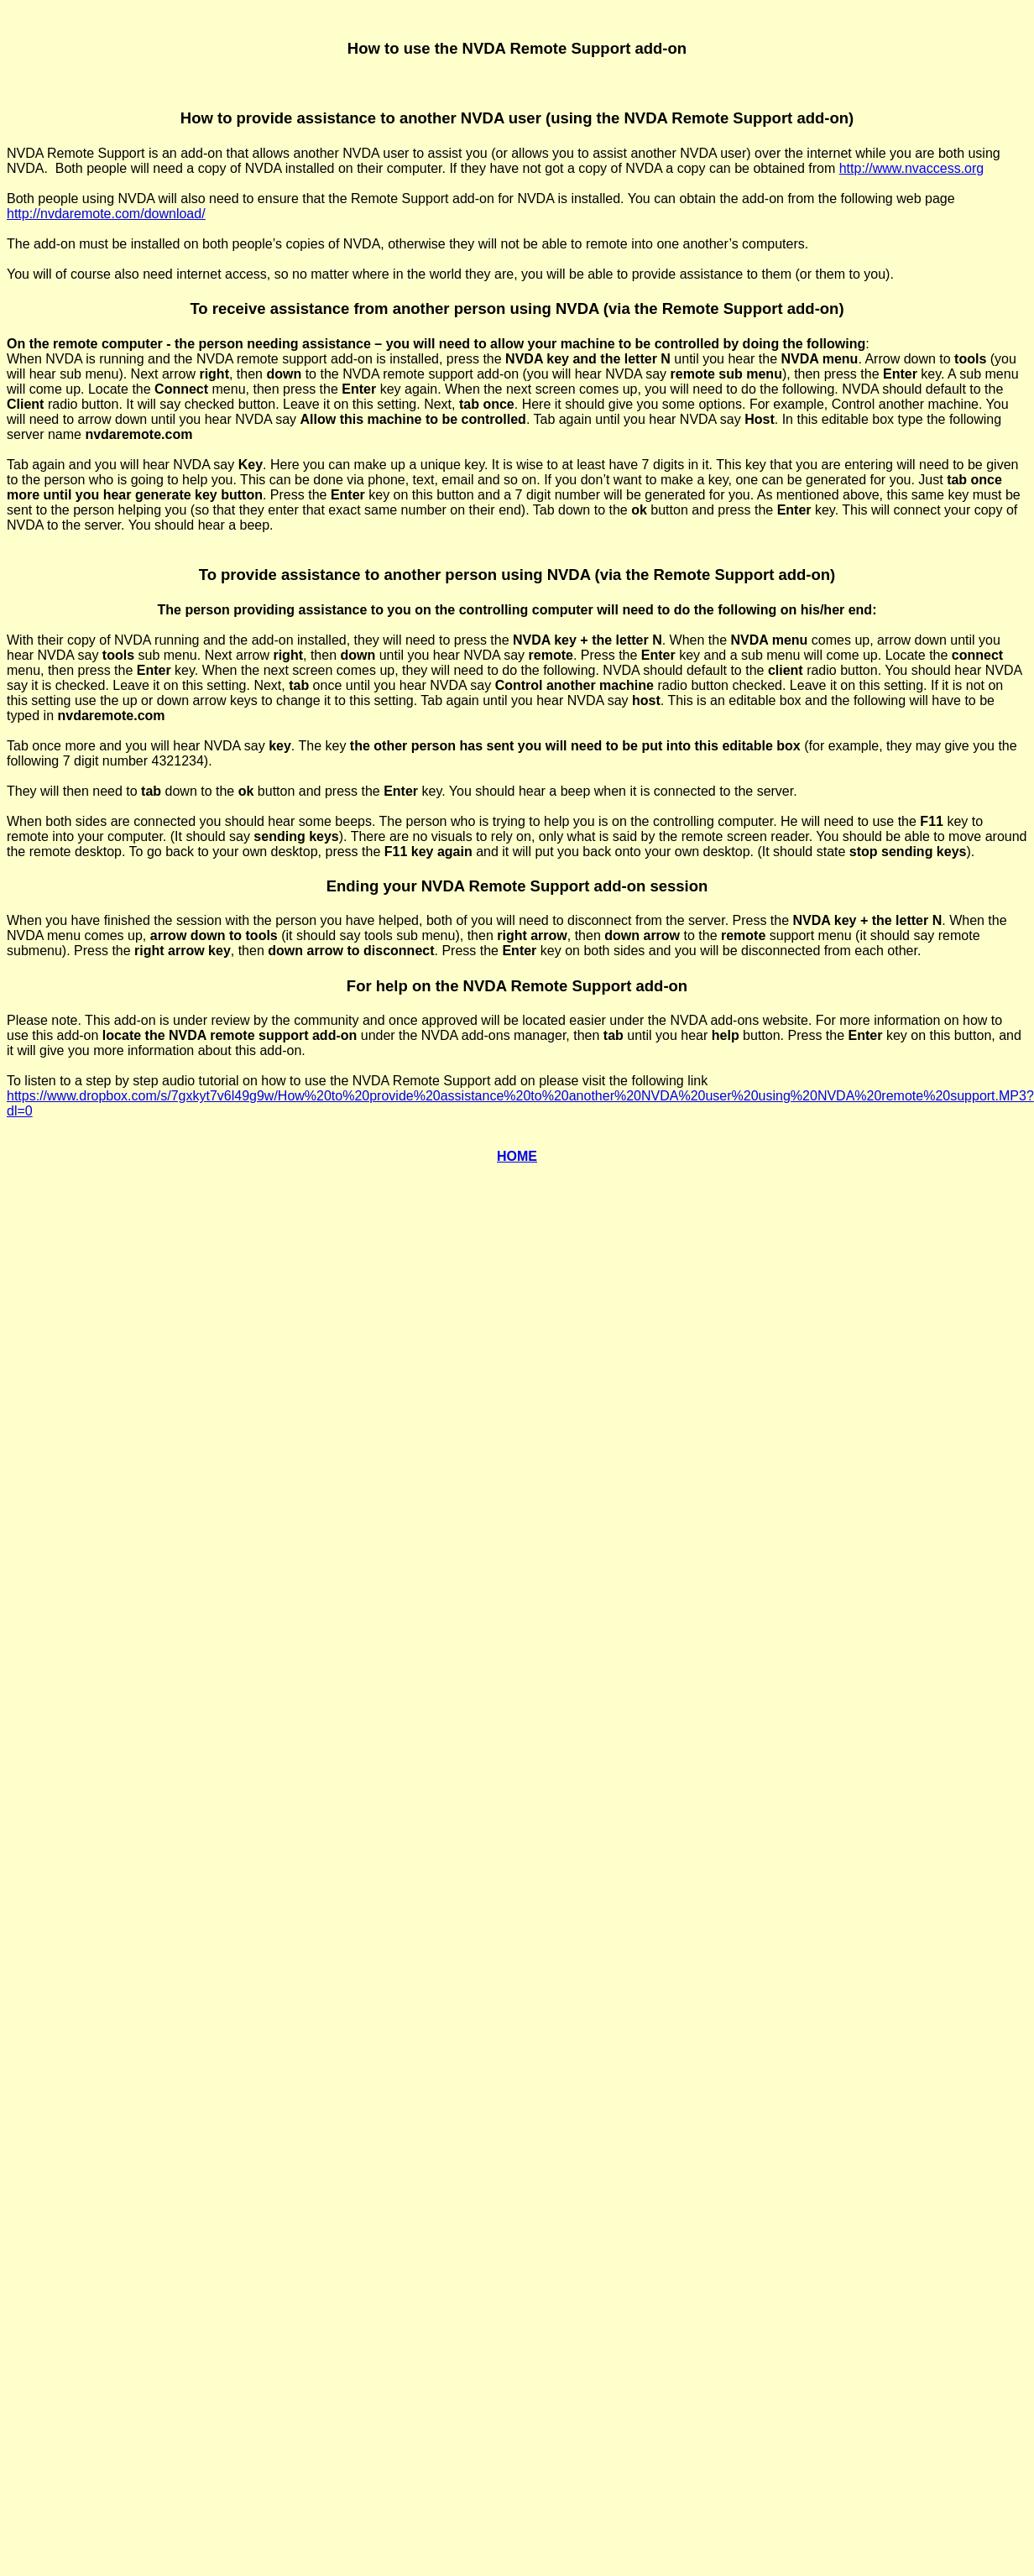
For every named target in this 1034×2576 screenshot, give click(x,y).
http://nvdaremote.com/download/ (106, 213)
